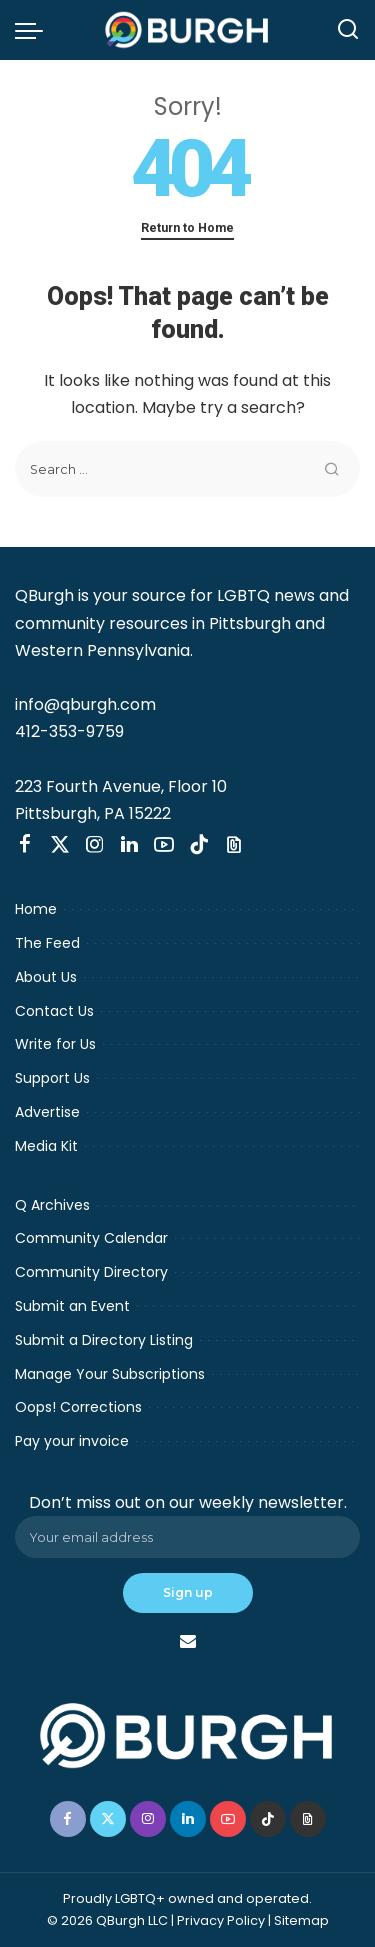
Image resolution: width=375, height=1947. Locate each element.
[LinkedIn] (129, 845)
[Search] (348, 30)
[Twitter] (60, 845)
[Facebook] (25, 845)
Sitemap (301, 1920)
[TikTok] (199, 845)
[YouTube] (164, 845)
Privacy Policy (221, 1920)
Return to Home (187, 227)
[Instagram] (95, 845)
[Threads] (234, 845)
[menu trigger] (34, 30)
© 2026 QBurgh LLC (107, 1920)
